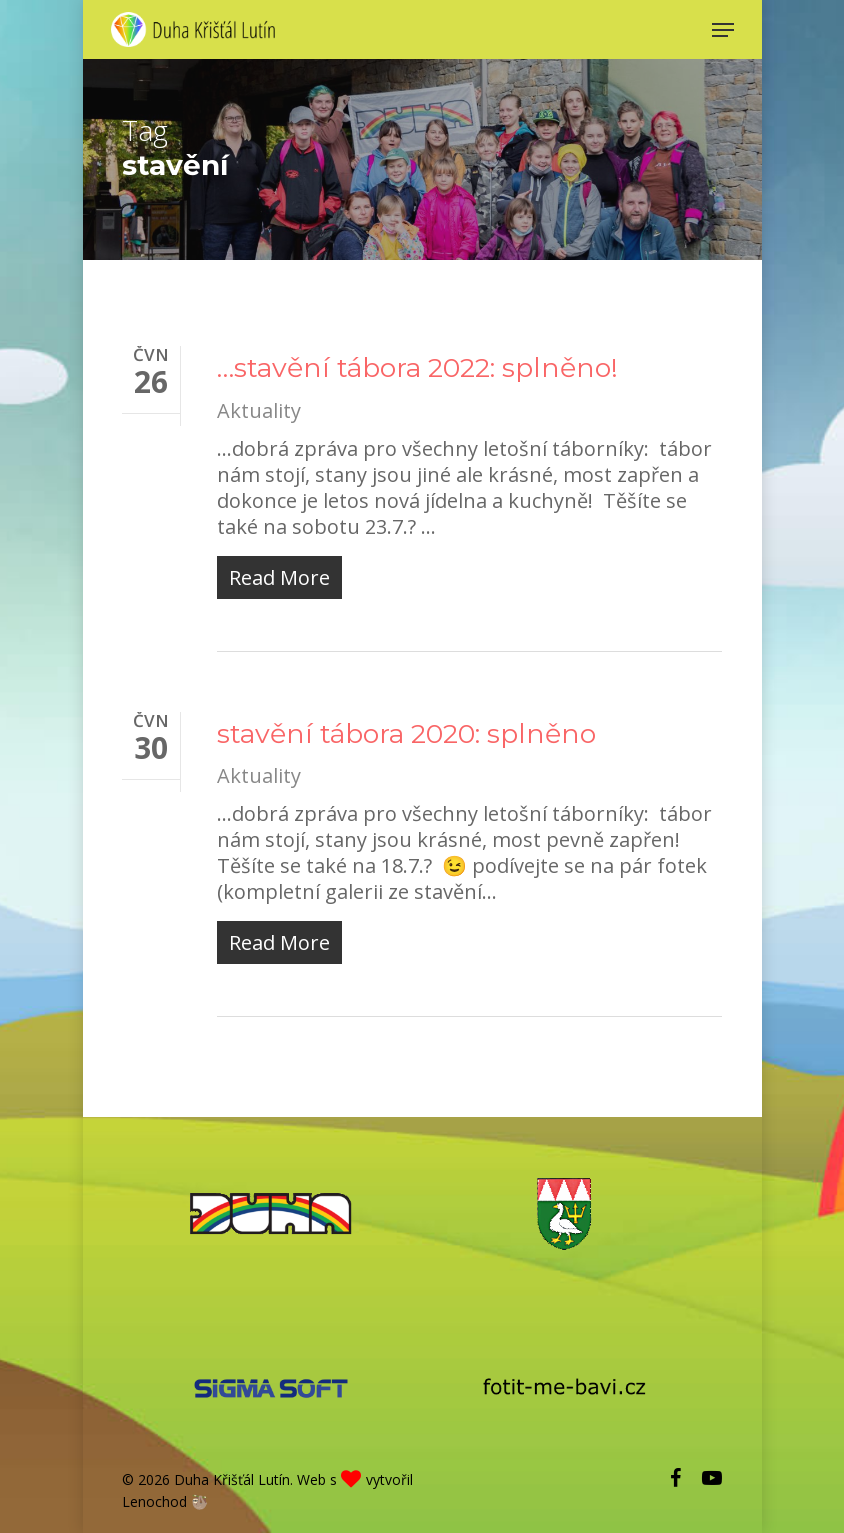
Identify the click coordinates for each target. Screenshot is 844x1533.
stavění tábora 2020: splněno (406, 733)
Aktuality (259, 410)
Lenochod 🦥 (165, 1501)
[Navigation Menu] (723, 30)
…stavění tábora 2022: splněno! (417, 367)
